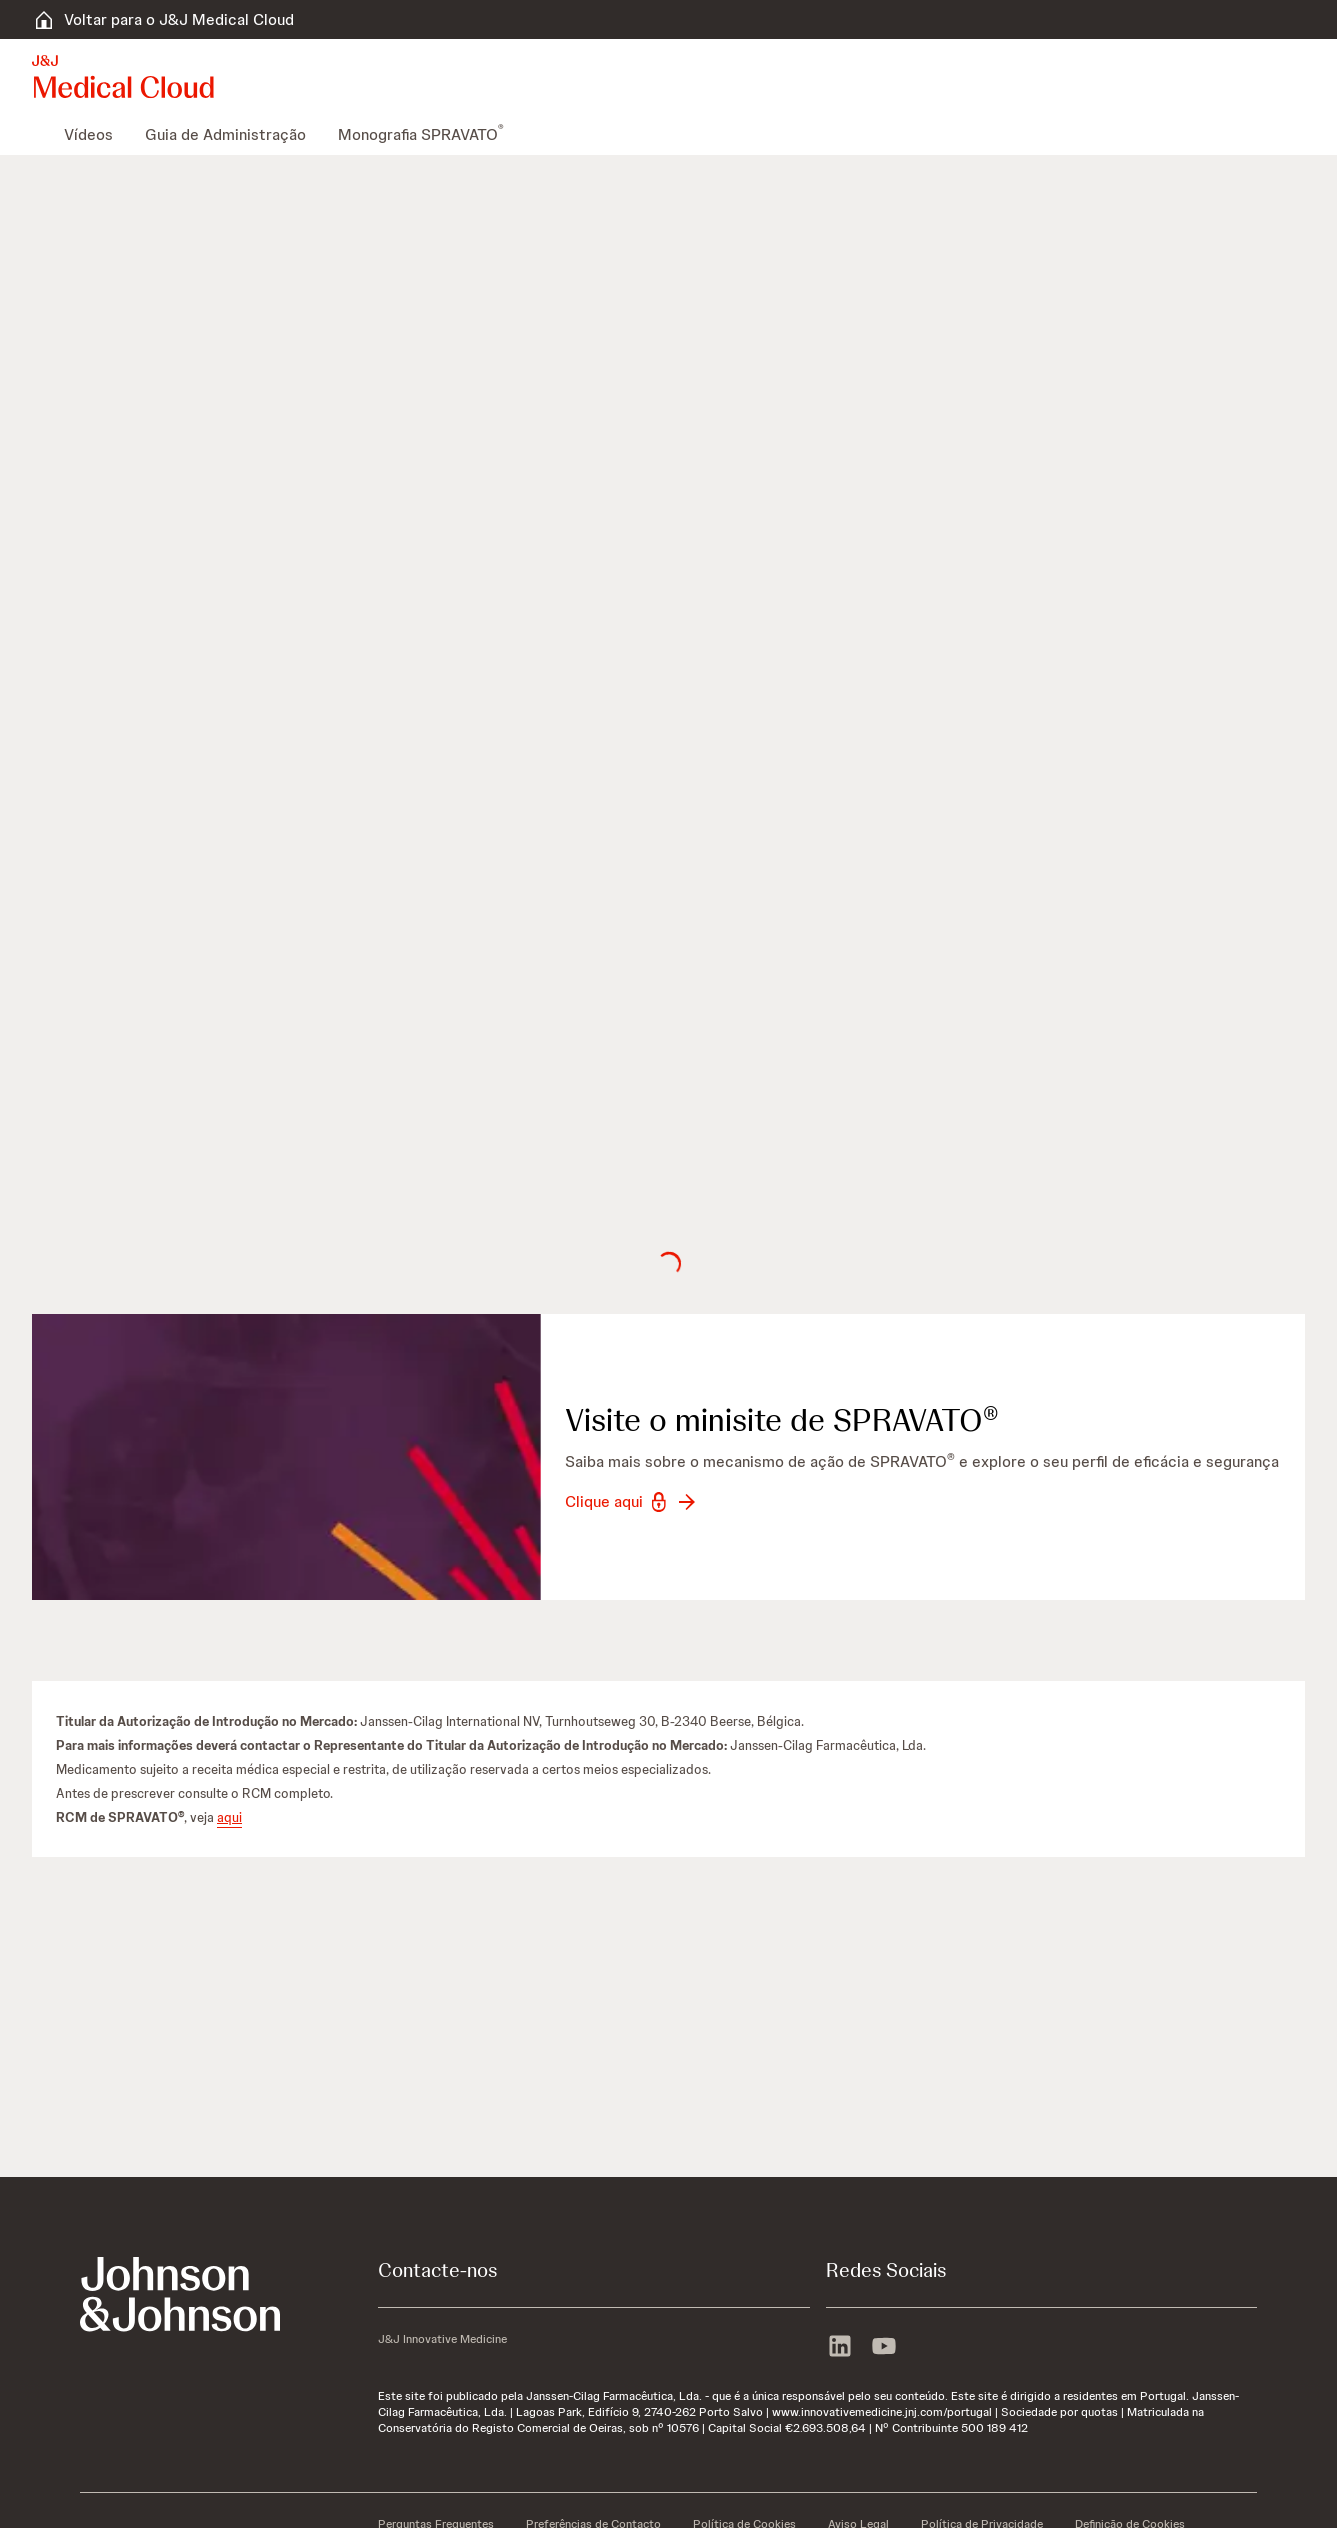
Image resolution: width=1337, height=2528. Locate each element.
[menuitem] (40, 135)
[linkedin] (840, 2348)
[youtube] (884, 2348)
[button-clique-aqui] (632, 1502)
